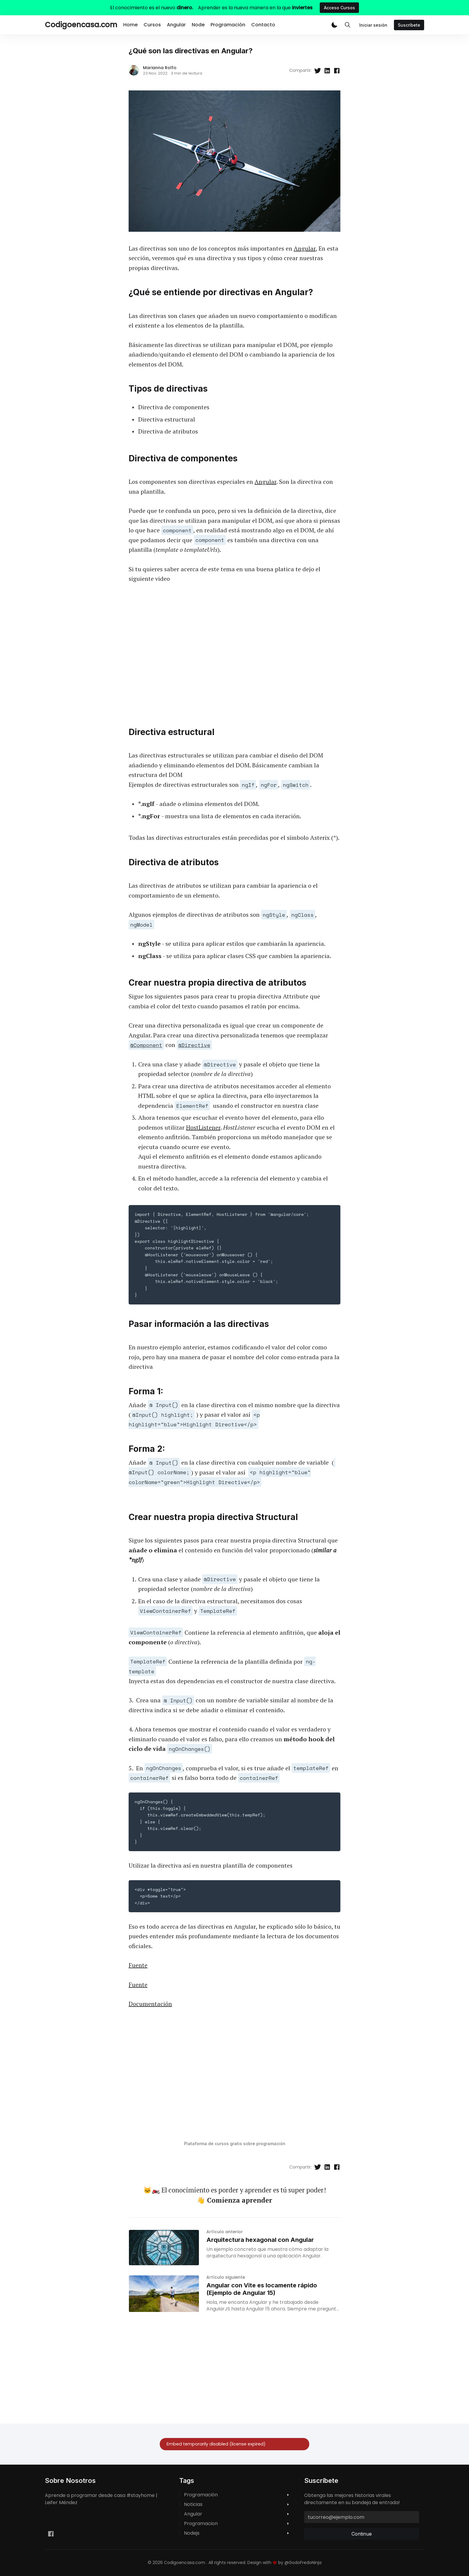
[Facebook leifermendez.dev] (51, 2534)
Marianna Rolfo (159, 68)
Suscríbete (409, 25)
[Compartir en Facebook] (336, 70)
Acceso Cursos (339, 7)
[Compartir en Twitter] (317, 70)
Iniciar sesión (373, 25)
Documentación (150, 2004)
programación (201, 2495)
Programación (228, 24)
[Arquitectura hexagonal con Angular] (164, 2248)
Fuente (138, 1965)
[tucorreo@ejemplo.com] (361, 2517)
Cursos (152, 24)
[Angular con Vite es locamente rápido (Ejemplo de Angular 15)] (164, 2293)
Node (198, 24)
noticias (193, 2504)
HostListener (203, 1127)
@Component (146, 1045)
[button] (334, 25)
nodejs (192, 2533)
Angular (176, 24)
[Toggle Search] (347, 25)
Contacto (263, 24)
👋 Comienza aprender (234, 2200)
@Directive (194, 1045)
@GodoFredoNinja (303, 2563)
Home (130, 24)
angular (193, 2514)
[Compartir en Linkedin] (327, 70)
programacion (201, 2524)
